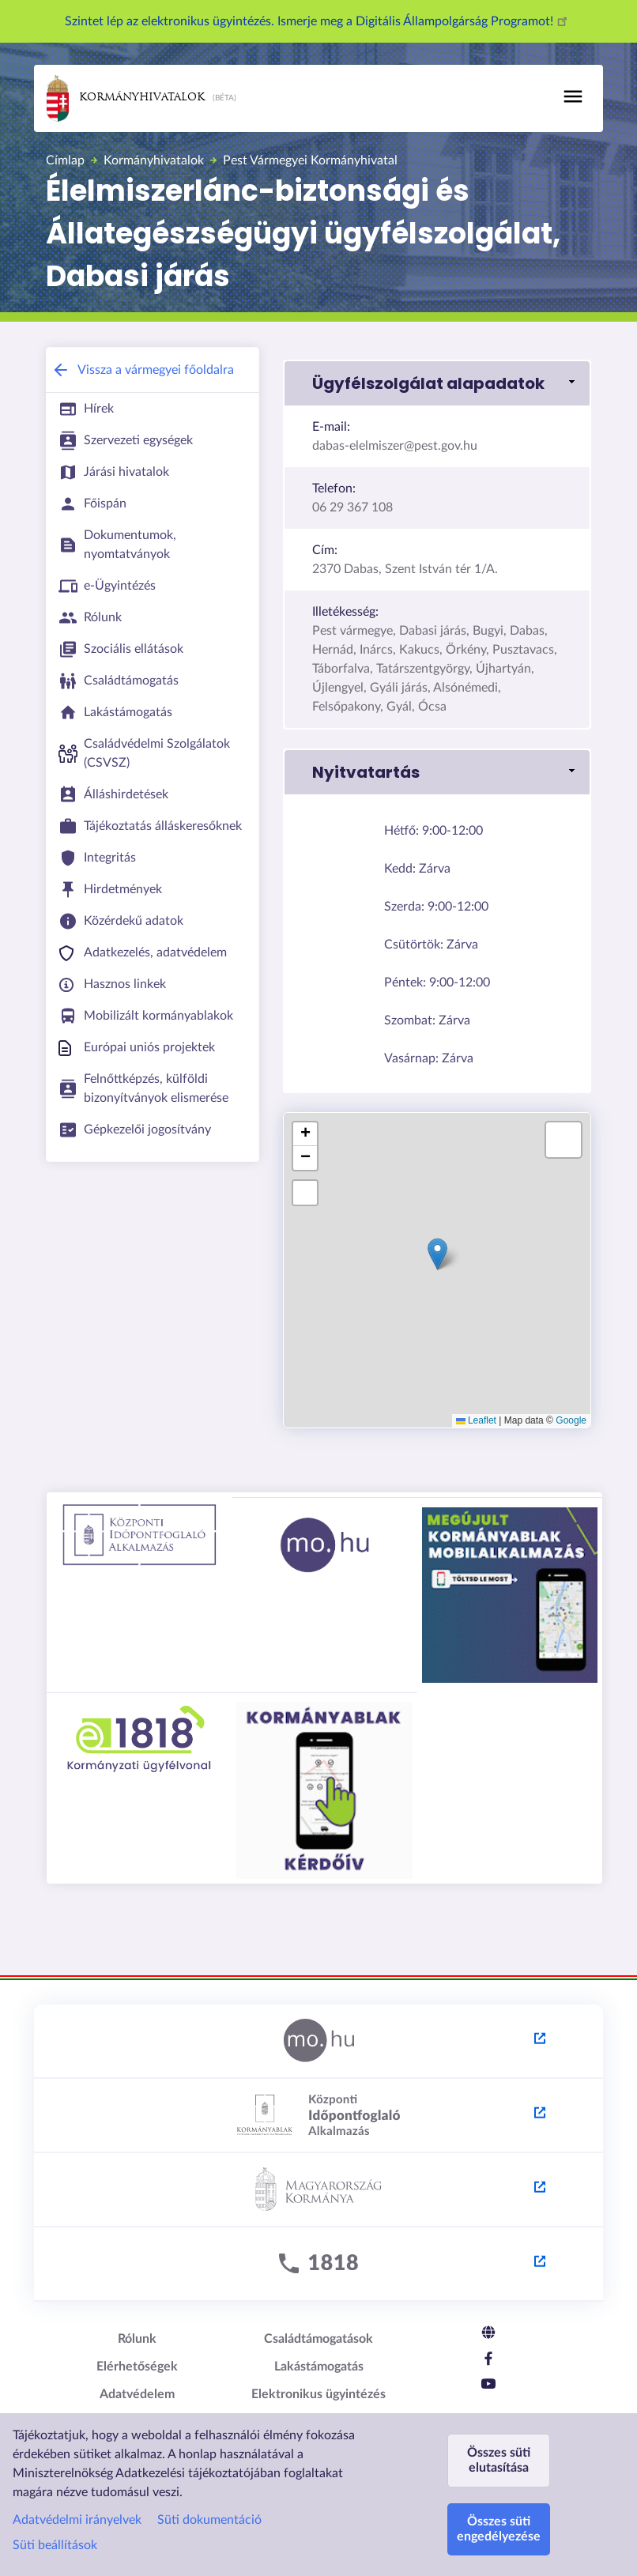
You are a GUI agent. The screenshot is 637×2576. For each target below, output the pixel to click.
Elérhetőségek (137, 2366)
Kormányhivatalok (126, 98)
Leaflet (476, 1420)
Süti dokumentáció (209, 2520)
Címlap (65, 160)
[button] (437, 1254)
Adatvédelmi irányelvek (77, 2520)
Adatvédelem (137, 2394)
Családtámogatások (318, 2339)
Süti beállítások (55, 2545)
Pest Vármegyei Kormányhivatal (310, 160)
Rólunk (137, 2339)
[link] (437, 383)
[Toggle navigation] (573, 96)
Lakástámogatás (319, 2366)
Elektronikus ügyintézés (318, 2394)
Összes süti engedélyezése (499, 2529)
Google (571, 1420)
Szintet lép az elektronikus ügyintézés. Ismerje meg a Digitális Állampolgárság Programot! (318, 21)
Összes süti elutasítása (498, 2460)
